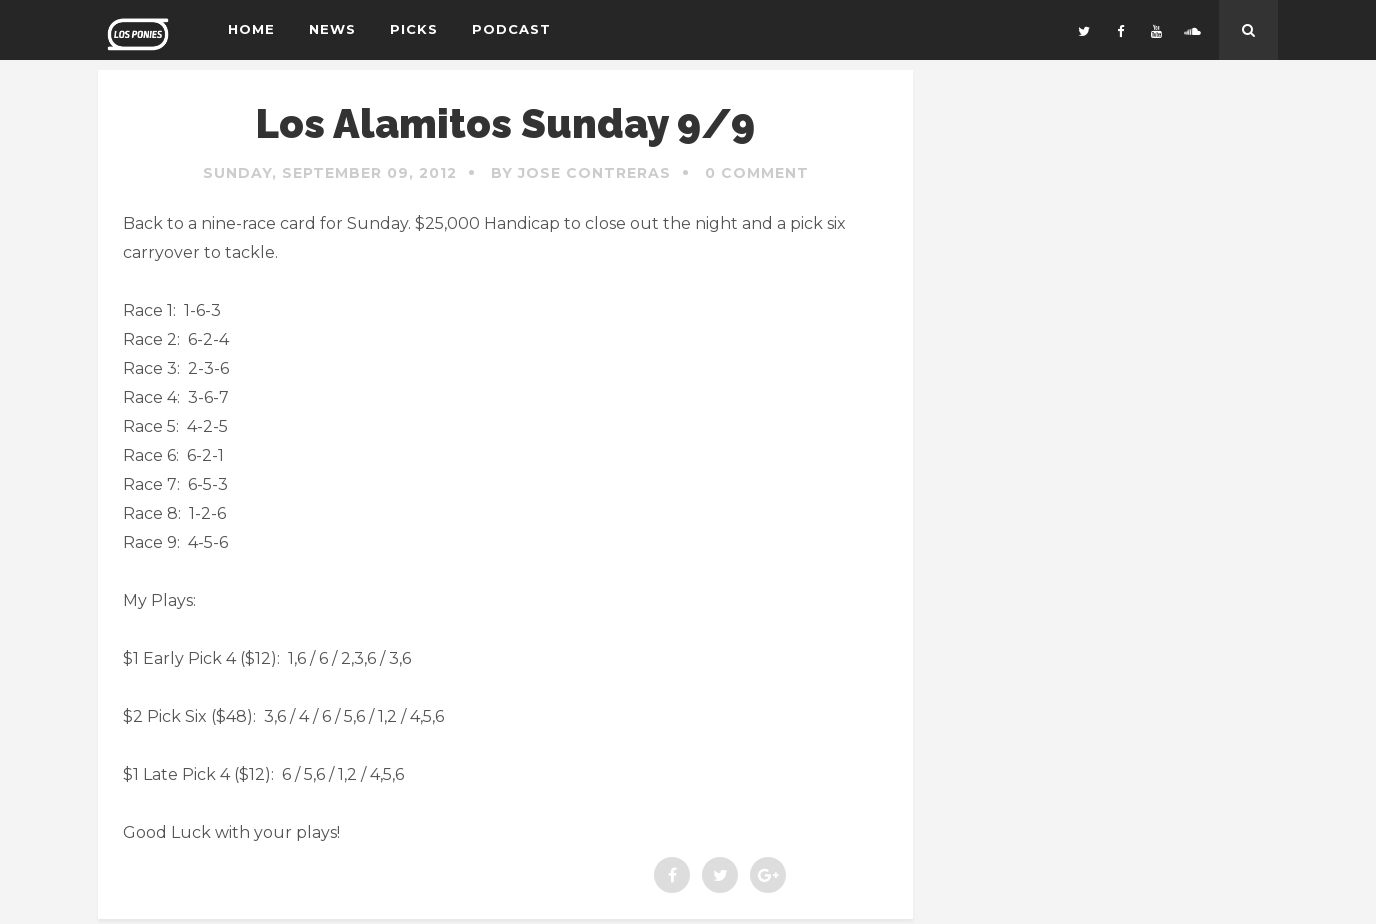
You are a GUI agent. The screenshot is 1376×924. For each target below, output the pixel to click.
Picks (414, 29)
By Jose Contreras (581, 173)
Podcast (511, 29)
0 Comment (757, 173)
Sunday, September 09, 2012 (330, 173)
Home (251, 29)
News (332, 29)
